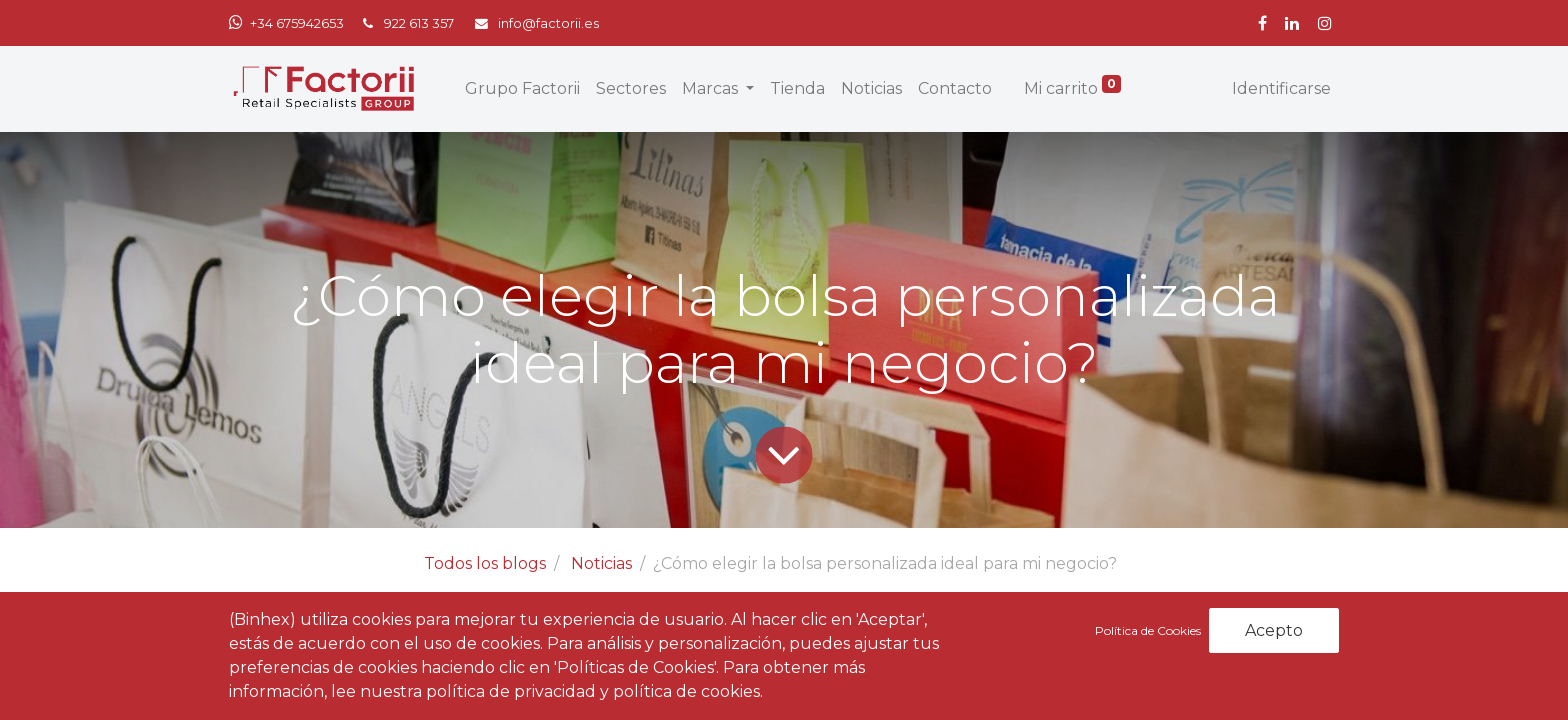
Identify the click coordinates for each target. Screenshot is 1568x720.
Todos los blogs (485, 563)
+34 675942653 (297, 23)
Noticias (601, 563)
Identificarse (1281, 88)
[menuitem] (522, 89)
